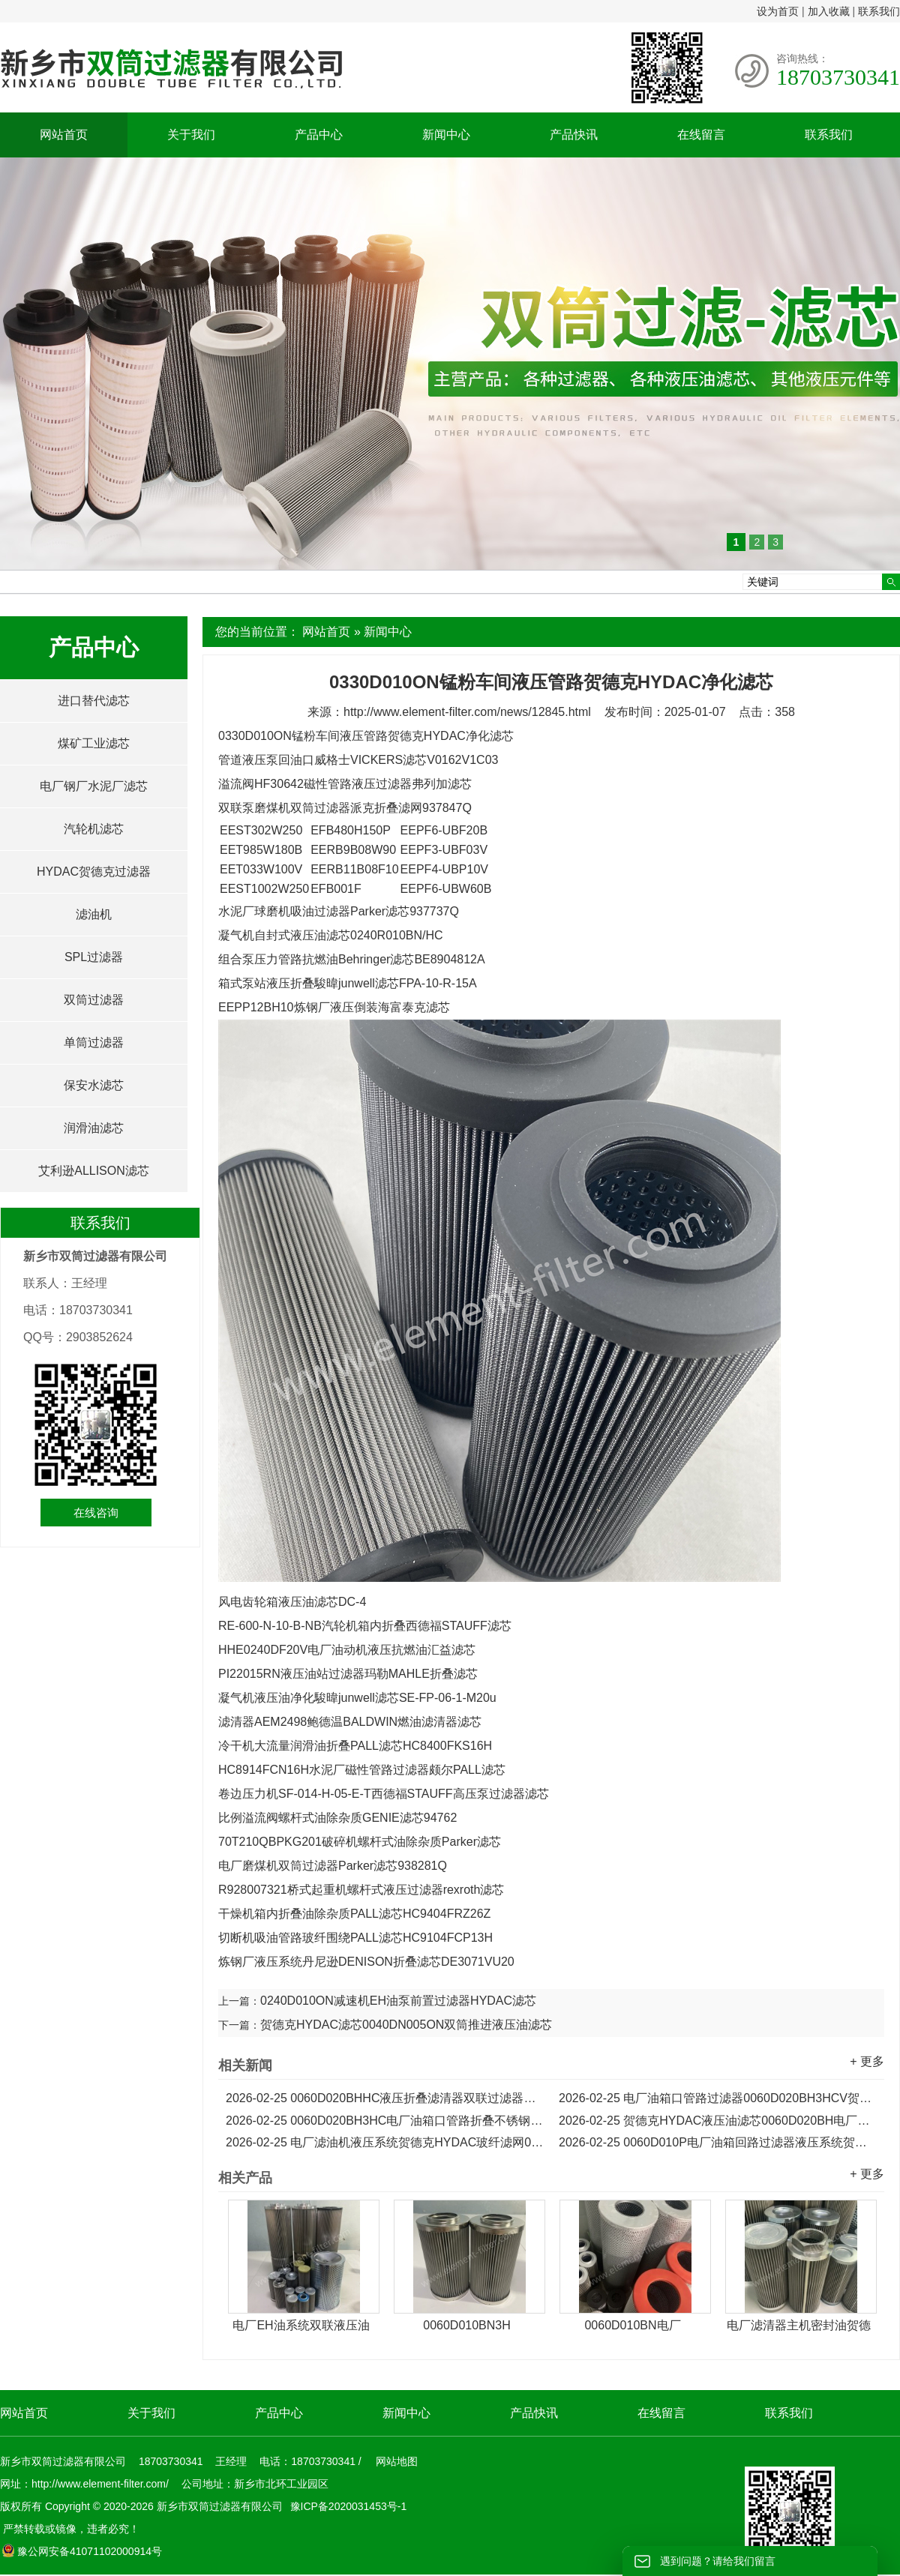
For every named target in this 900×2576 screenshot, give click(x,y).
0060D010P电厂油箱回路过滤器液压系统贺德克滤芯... (718, 2142)
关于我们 (191, 134)
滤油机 (94, 914)
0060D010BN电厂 (632, 2325)
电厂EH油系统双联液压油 (300, 2325)
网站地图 (397, 2461)
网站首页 (64, 134)
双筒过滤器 (94, 999)
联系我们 (879, 11)
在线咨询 (96, 1512)
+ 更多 (867, 2061)
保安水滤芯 (94, 1085)
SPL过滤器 (93, 957)
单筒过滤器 (94, 1042)
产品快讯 (574, 134)
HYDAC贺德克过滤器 (94, 871)
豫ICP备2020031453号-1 (347, 2506)
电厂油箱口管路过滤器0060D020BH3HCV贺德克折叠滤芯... (718, 2098)
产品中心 (319, 134)
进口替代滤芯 (94, 700)
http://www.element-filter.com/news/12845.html (467, 711)
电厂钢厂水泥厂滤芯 (94, 786)
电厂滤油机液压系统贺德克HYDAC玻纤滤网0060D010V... (385, 2142)
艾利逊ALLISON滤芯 (93, 1170)
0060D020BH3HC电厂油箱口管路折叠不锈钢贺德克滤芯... (385, 2120)
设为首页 (778, 11)
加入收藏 (829, 11)
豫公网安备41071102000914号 (82, 2551)
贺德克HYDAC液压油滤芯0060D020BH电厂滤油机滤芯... (718, 2120)
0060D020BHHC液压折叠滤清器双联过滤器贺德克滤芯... (385, 2098)
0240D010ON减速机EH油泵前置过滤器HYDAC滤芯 (398, 2000)
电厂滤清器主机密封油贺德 (799, 2325)
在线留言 (701, 134)
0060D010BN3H (467, 2325)
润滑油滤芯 (94, 1128)
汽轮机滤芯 (94, 828)
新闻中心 (446, 134)
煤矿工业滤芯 (94, 743)
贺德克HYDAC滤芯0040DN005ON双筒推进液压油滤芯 (406, 2024)
